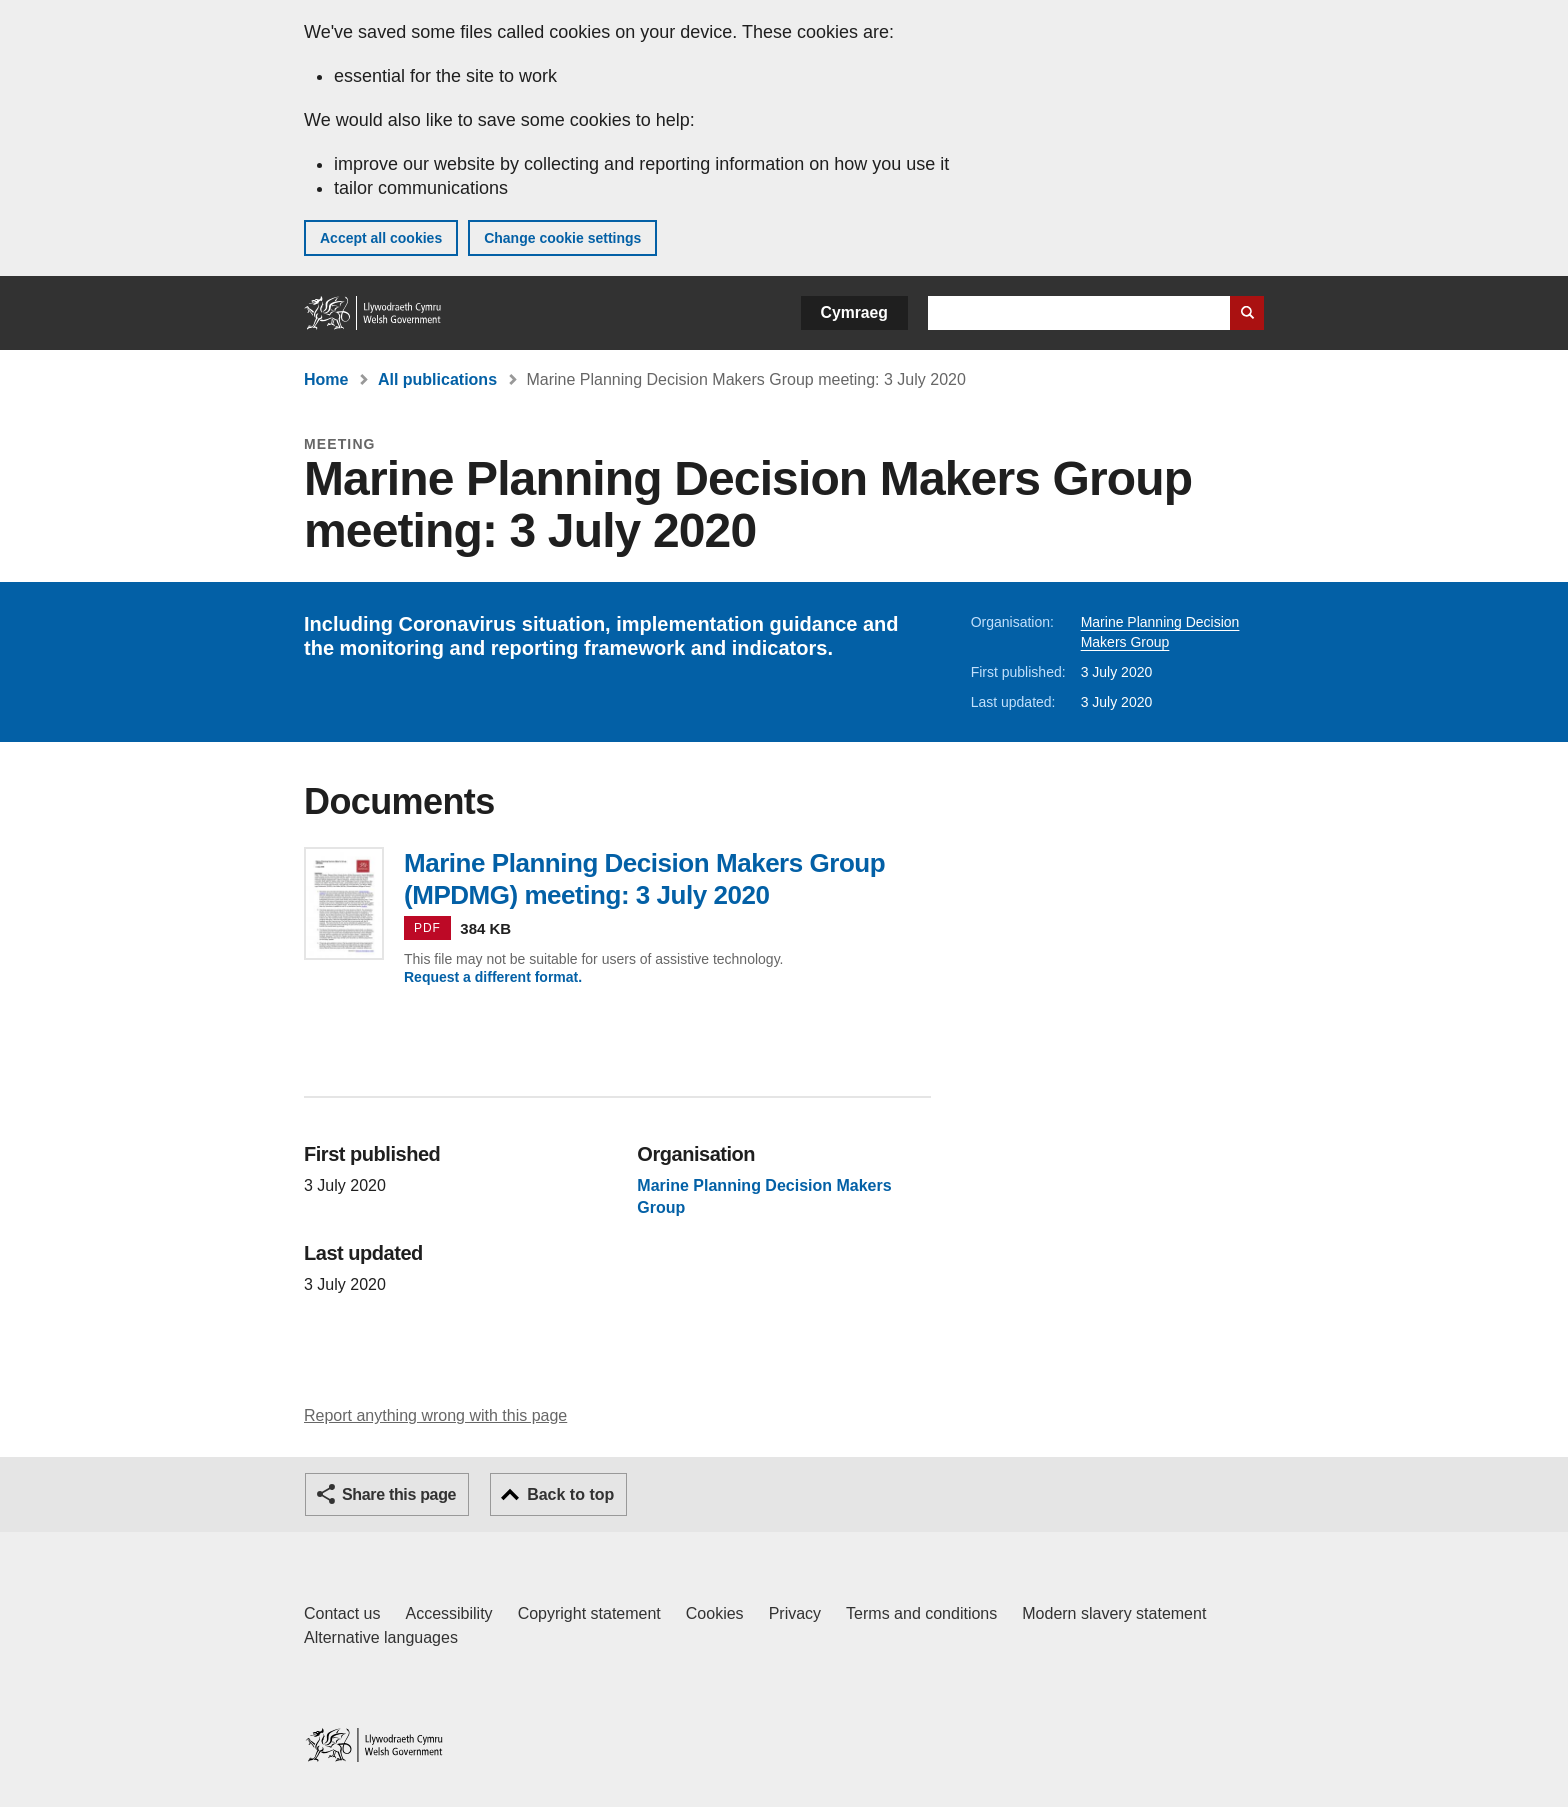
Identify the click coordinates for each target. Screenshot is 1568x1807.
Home (326, 379)
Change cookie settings (562, 238)
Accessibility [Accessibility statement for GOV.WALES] (448, 1613)
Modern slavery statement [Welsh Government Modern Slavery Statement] (1114, 1613)
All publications (437, 379)
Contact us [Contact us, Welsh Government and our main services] (342, 1613)
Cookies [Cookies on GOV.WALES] (715, 1613)
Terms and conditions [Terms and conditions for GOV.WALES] (921, 1613)
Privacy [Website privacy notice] (795, 1613)
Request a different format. (493, 977)
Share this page (399, 1494)
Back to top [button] (570, 1494)
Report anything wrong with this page (435, 1415)
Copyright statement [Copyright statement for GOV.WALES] (589, 1613)
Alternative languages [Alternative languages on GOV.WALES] (381, 1637)
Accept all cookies (381, 238)
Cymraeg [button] (854, 312)
